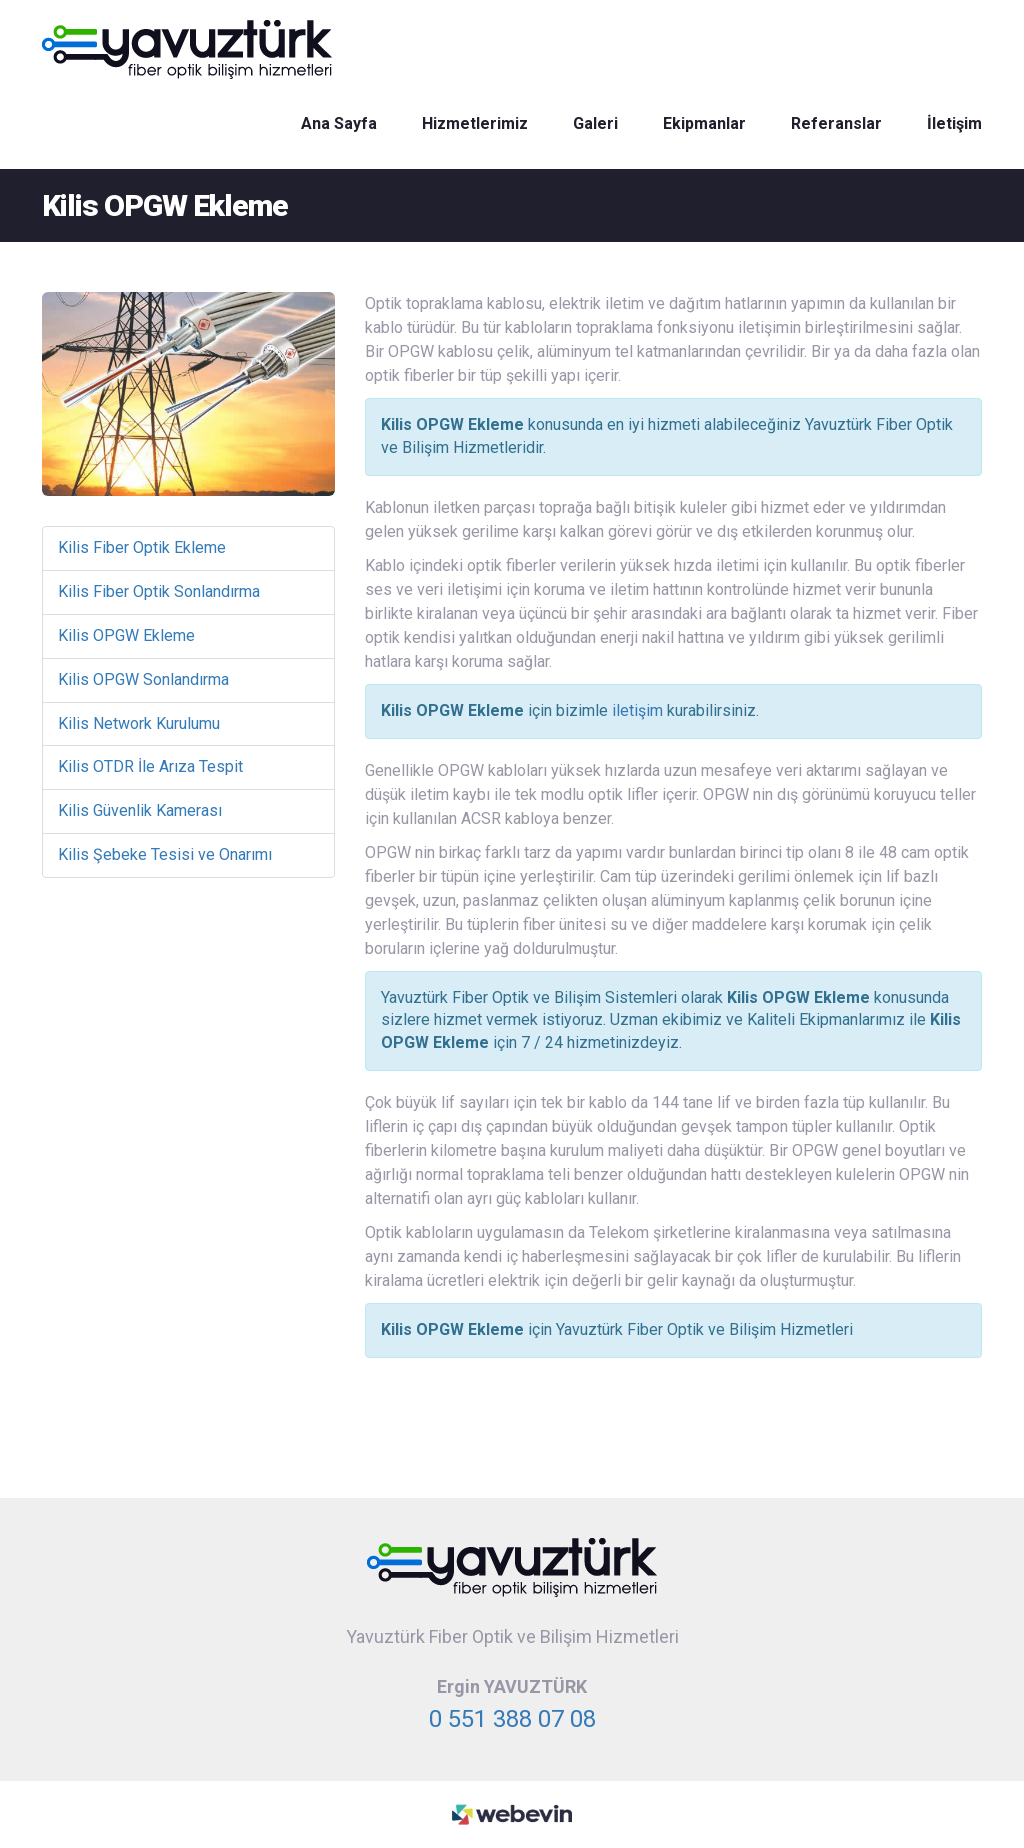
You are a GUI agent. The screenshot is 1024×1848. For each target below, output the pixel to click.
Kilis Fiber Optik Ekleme (142, 547)
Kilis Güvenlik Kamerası (140, 810)
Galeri (595, 123)
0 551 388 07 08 (512, 1719)
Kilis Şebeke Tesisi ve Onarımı (165, 854)
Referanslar (836, 123)
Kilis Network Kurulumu (139, 723)
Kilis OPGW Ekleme (126, 635)
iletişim (637, 710)
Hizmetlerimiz (475, 123)
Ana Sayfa (339, 123)
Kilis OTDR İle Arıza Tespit (150, 766)
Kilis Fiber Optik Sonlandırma (159, 591)
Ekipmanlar (704, 123)
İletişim (954, 123)
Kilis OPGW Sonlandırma (143, 679)
